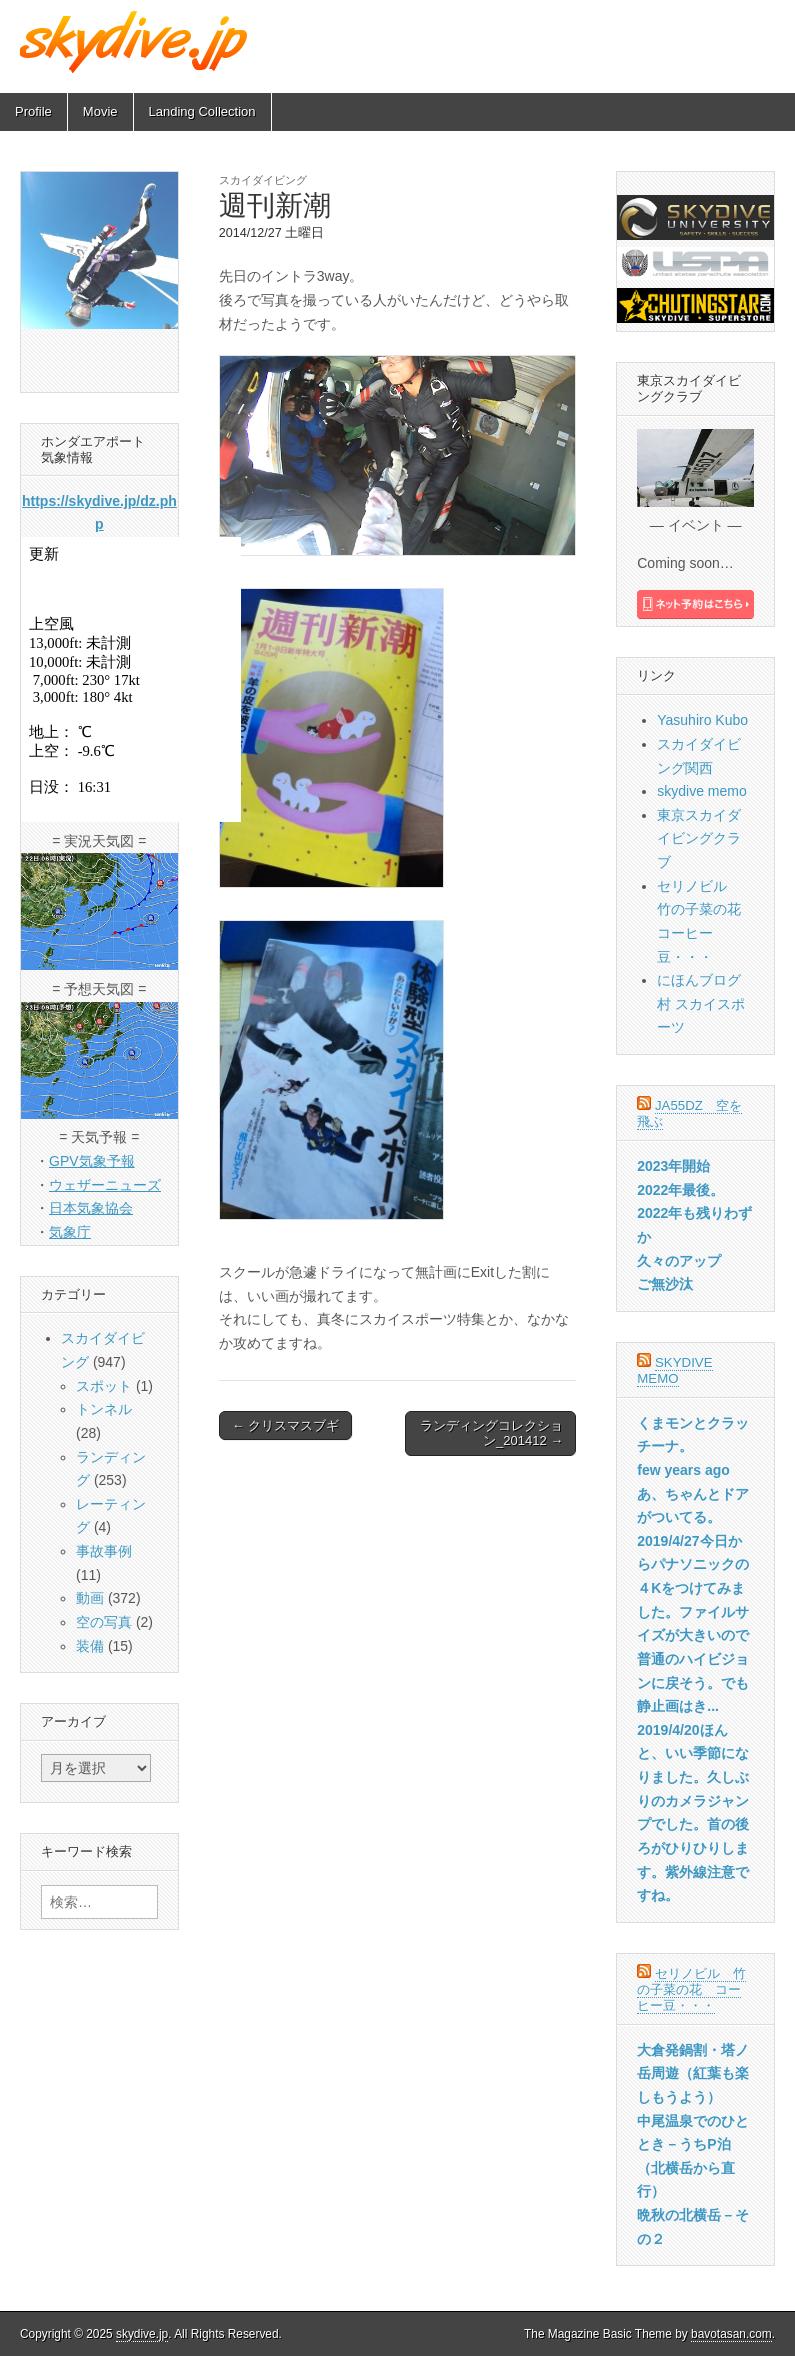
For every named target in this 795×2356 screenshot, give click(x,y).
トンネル (104, 1409)
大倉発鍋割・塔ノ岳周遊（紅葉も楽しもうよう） (693, 2073)
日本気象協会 (91, 1208)
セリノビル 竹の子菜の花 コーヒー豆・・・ (691, 1989)
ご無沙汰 (665, 1284)
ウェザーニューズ (105, 1185)
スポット (104, 1386)
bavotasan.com (731, 2334)
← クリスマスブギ (286, 1425)
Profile (33, 111)
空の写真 (104, 1622)
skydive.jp (142, 2334)
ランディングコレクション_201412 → (491, 1433)
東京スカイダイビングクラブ (699, 838)
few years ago (683, 1470)
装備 (90, 1646)
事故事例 (104, 1551)
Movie (100, 111)
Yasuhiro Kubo (702, 720)
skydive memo (701, 791)
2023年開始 (673, 1166)
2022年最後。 (680, 1190)
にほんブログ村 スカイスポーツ (701, 1003)
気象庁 (70, 1232)
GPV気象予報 (92, 1161)
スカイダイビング (263, 180)
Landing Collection (202, 111)
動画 (90, 1598)
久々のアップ (679, 1261)
